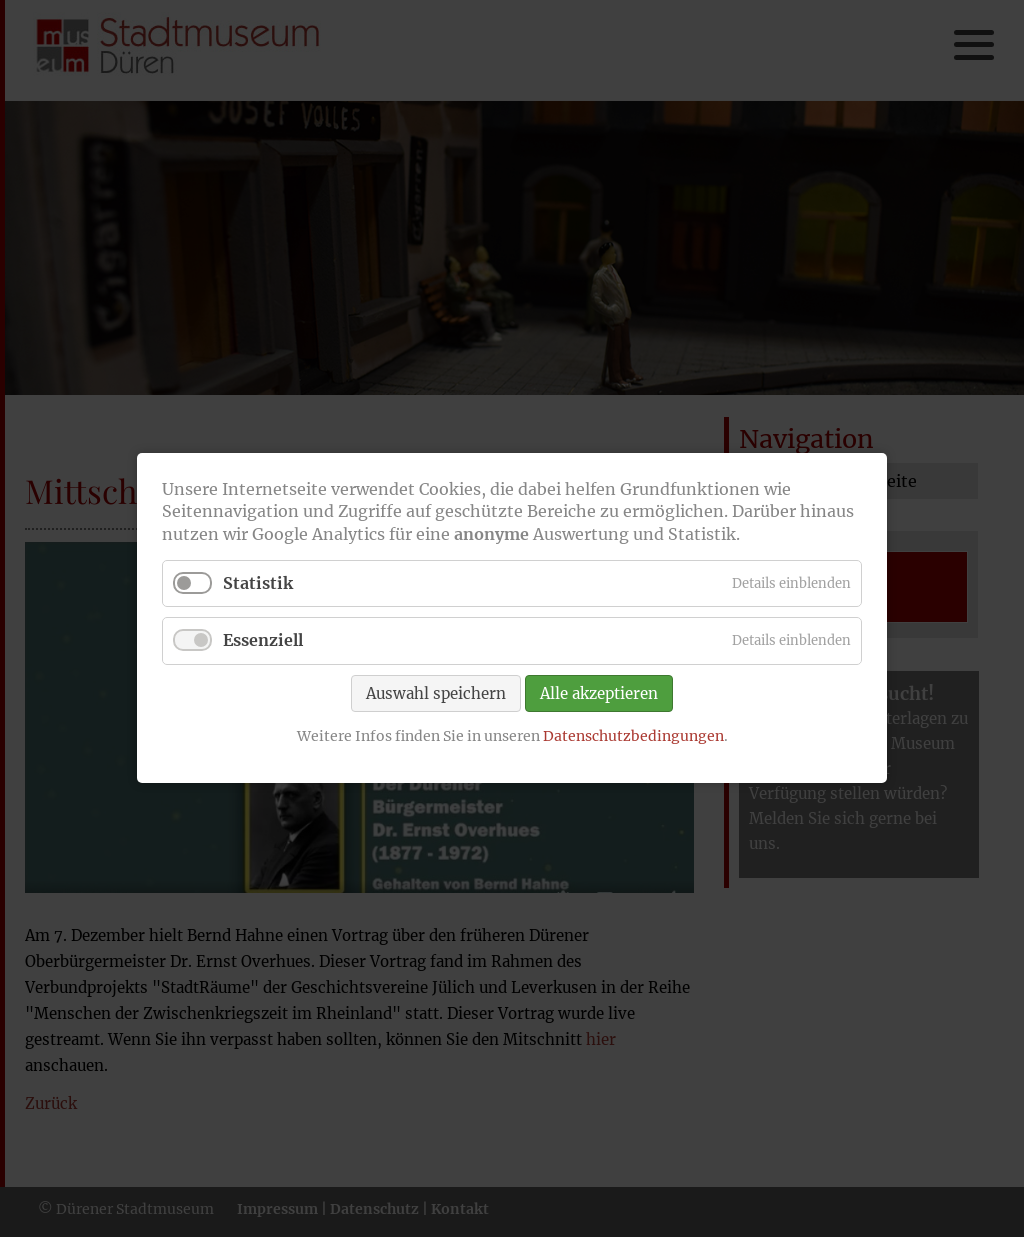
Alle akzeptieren (599, 693)
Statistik (258, 584)
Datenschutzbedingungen (633, 736)
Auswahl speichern (436, 693)
